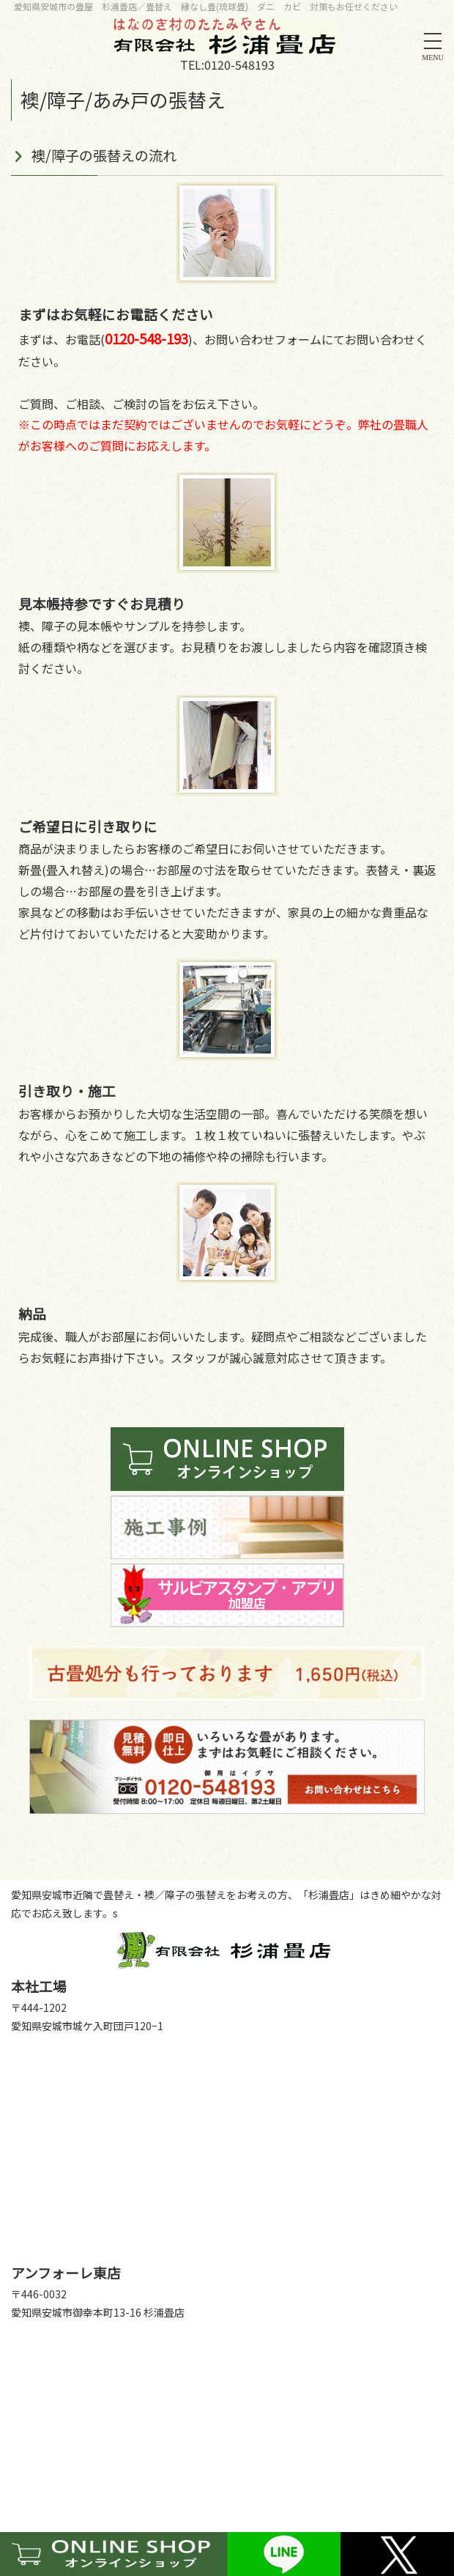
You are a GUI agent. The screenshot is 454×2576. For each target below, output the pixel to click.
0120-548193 (239, 64)
